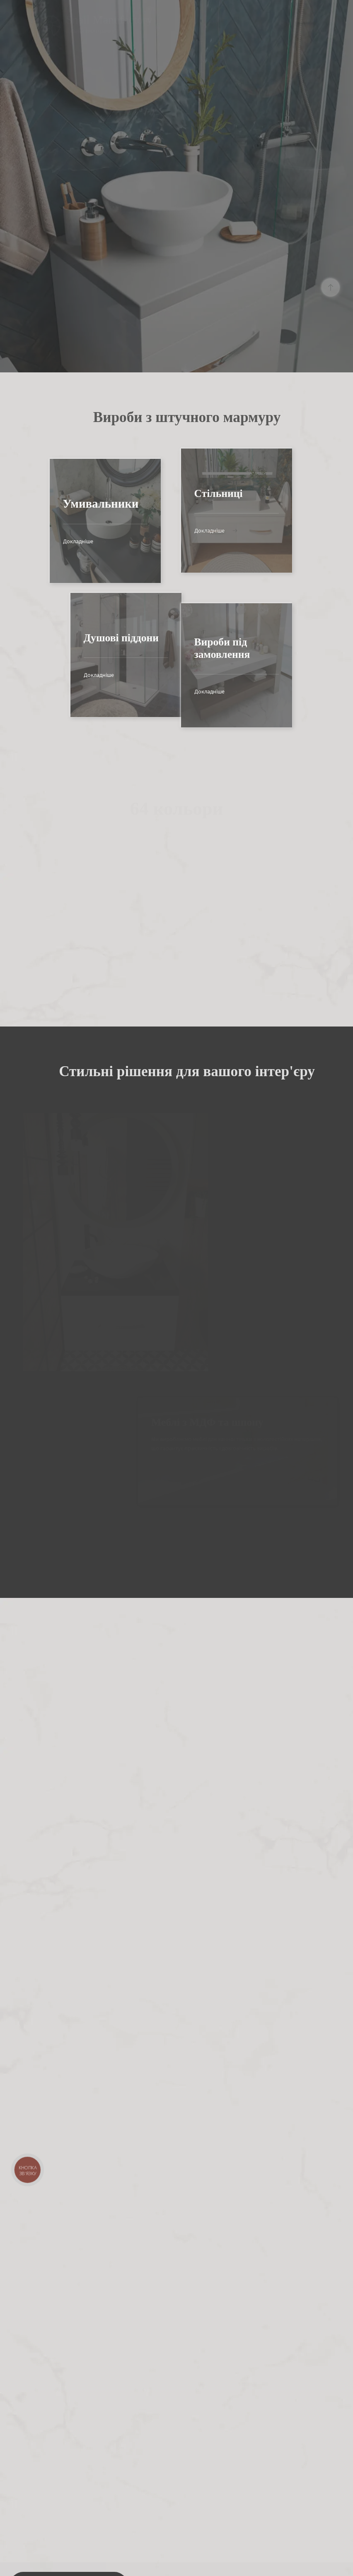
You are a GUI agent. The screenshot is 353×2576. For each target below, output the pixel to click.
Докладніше (33, 541)
